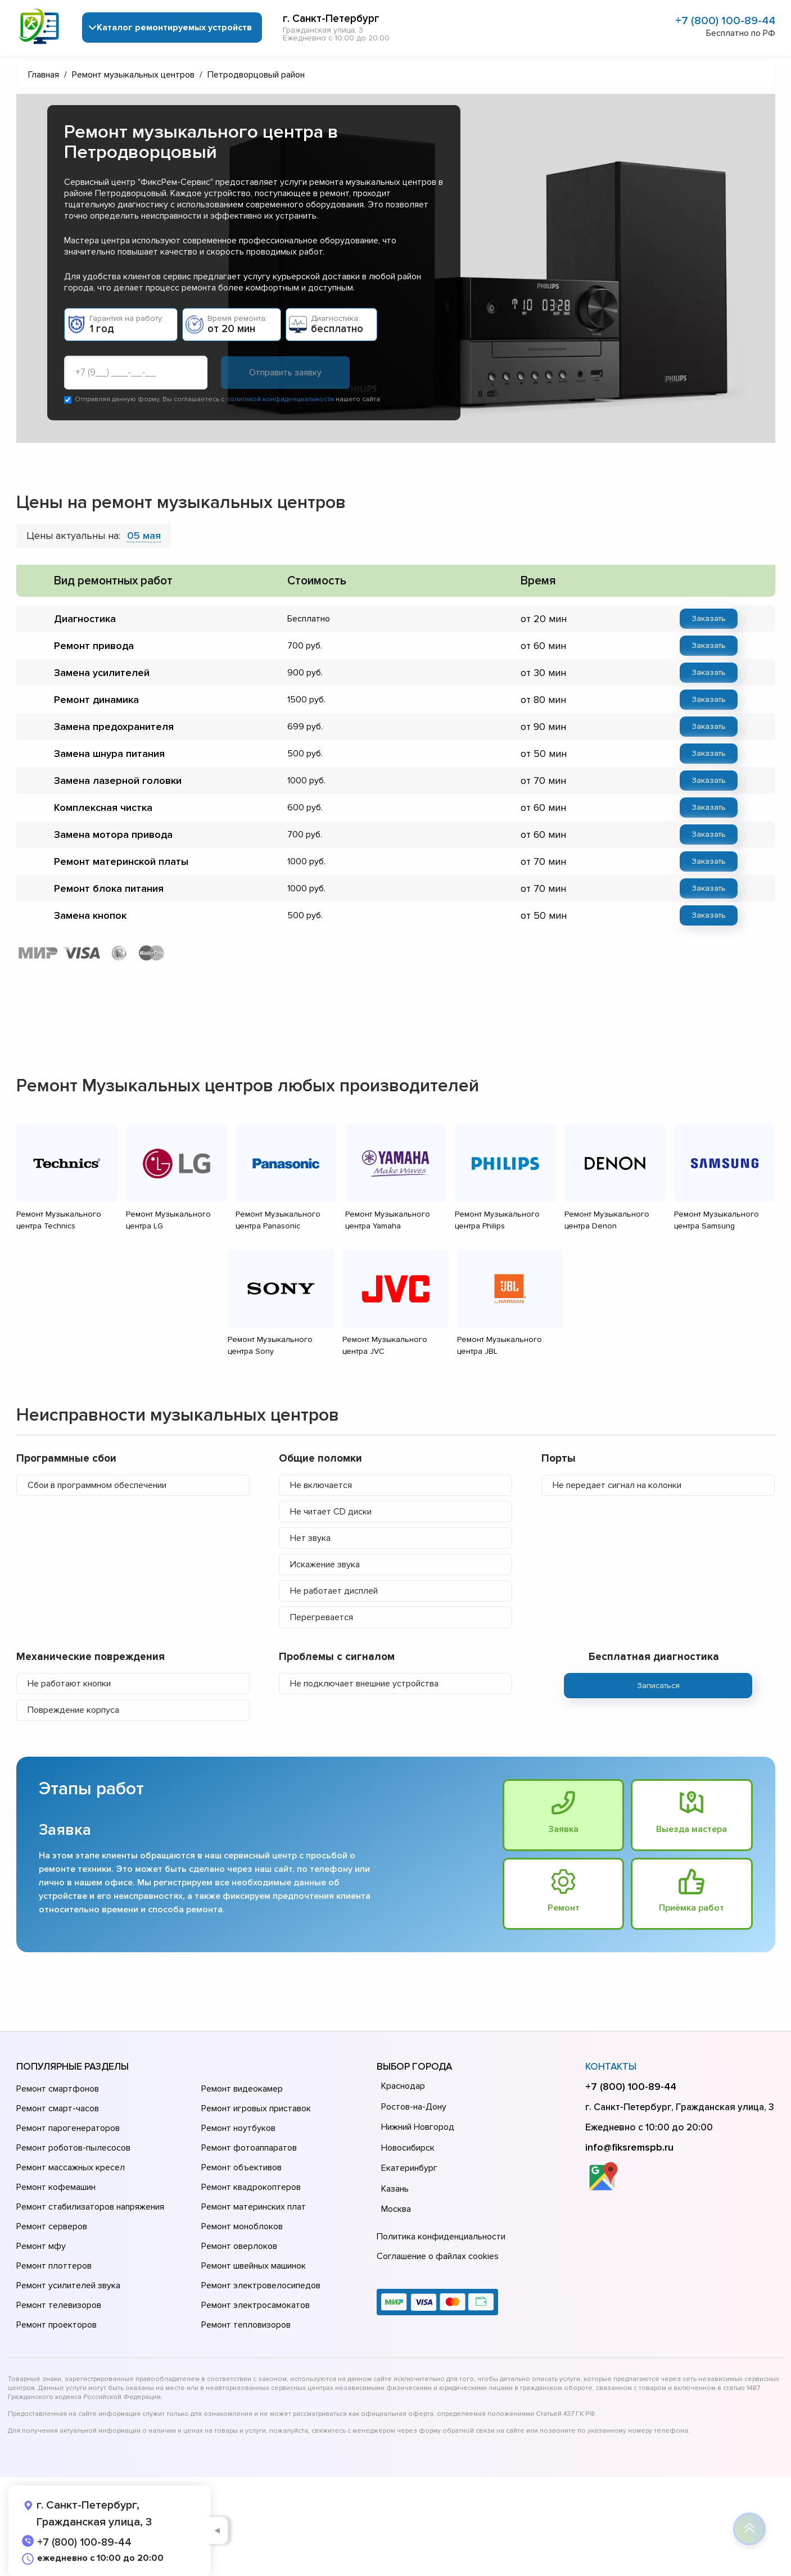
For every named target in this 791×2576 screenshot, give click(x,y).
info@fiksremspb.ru (629, 2147)
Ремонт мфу (41, 2246)
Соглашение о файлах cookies (438, 2256)
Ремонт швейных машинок (253, 2265)
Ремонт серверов (51, 2226)
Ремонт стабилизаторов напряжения (90, 2206)
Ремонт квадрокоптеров (251, 2187)
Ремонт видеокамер (242, 2088)
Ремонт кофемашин (56, 2187)
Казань (395, 2188)
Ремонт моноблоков (242, 2226)
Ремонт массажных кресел (70, 2167)
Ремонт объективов (241, 2167)
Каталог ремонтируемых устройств (174, 27)
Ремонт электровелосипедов (260, 2285)
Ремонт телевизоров (58, 2305)
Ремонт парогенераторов (68, 2128)
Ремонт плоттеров (54, 2265)
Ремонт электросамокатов (255, 2305)
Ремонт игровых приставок (256, 2108)
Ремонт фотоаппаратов (249, 2147)
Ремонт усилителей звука (68, 2285)
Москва (396, 2209)
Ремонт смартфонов (57, 2088)
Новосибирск (408, 2147)
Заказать (708, 618)
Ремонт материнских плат (253, 2206)
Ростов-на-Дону (413, 2106)
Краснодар (403, 2086)
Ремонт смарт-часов (57, 2108)
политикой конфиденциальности (280, 399)
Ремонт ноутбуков (238, 2128)
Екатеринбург (409, 2168)
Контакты (610, 2066)
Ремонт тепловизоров (246, 2324)
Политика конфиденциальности (441, 2236)
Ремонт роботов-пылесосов (73, 2147)
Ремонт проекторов (56, 2324)
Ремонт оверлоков (239, 2246)
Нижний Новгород (417, 2127)
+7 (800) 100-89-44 (725, 20)
